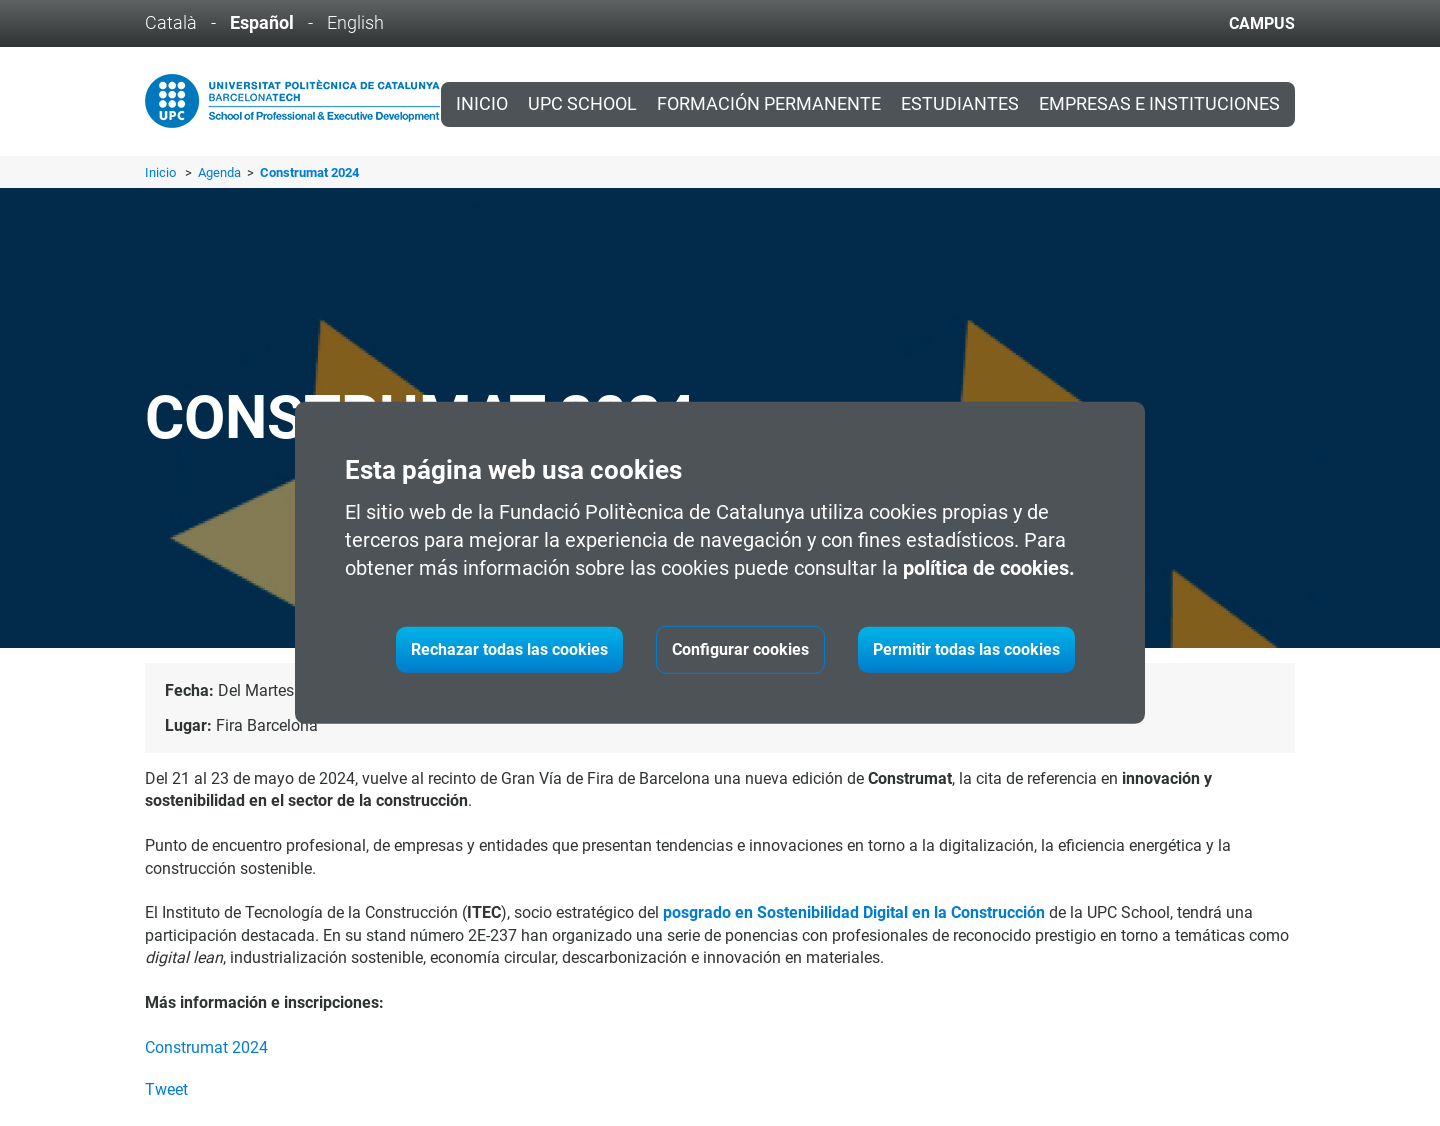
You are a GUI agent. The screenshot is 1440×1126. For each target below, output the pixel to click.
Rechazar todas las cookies (509, 649)
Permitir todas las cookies (966, 649)
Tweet (166, 1089)
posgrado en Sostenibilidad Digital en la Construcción (854, 912)
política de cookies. (989, 568)
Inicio (482, 104)
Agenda (221, 172)
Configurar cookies (740, 649)
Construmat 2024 (206, 1047)
